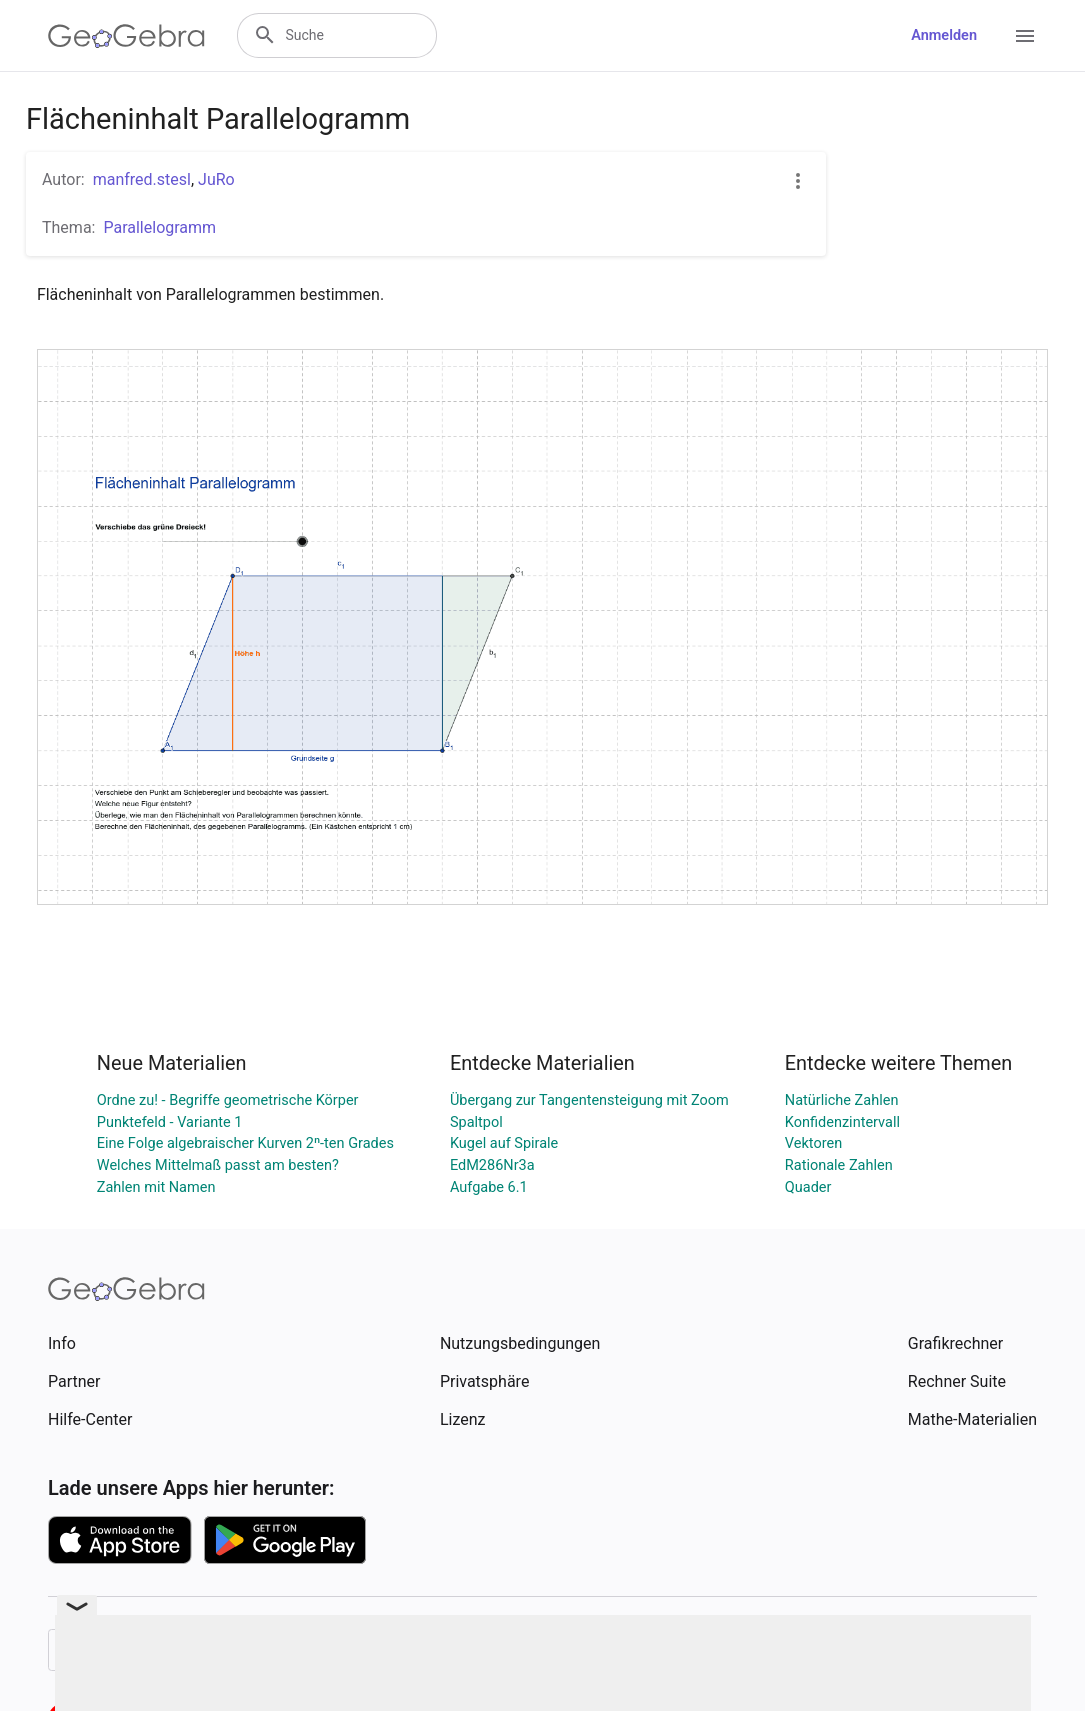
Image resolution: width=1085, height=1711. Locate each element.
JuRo (216, 179)
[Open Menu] (1025, 36)
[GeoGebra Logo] (126, 36)
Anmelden (944, 35)
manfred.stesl (142, 179)
